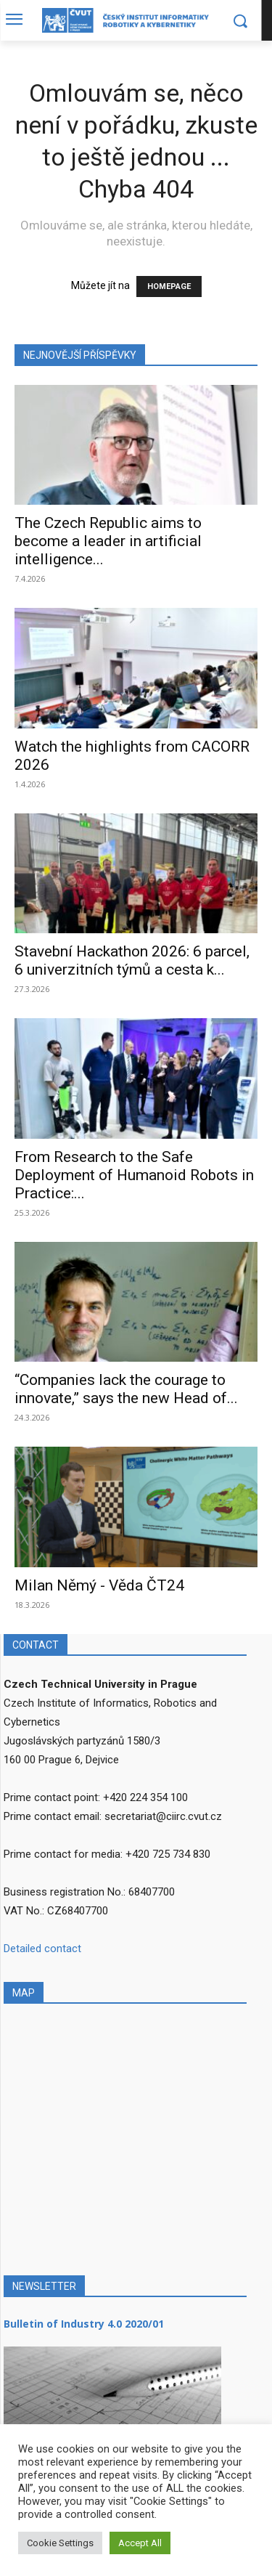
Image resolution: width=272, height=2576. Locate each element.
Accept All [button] (140, 2543)
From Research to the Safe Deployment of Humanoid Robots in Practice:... (134, 1175)
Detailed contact (42, 1948)
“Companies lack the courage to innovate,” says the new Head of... (126, 1389)
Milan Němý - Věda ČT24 (99, 1585)
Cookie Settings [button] (60, 2543)
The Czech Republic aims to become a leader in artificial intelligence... (108, 541)
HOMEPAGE (169, 286)
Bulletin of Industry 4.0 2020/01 (84, 2324)
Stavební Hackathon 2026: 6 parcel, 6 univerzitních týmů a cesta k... (132, 960)
